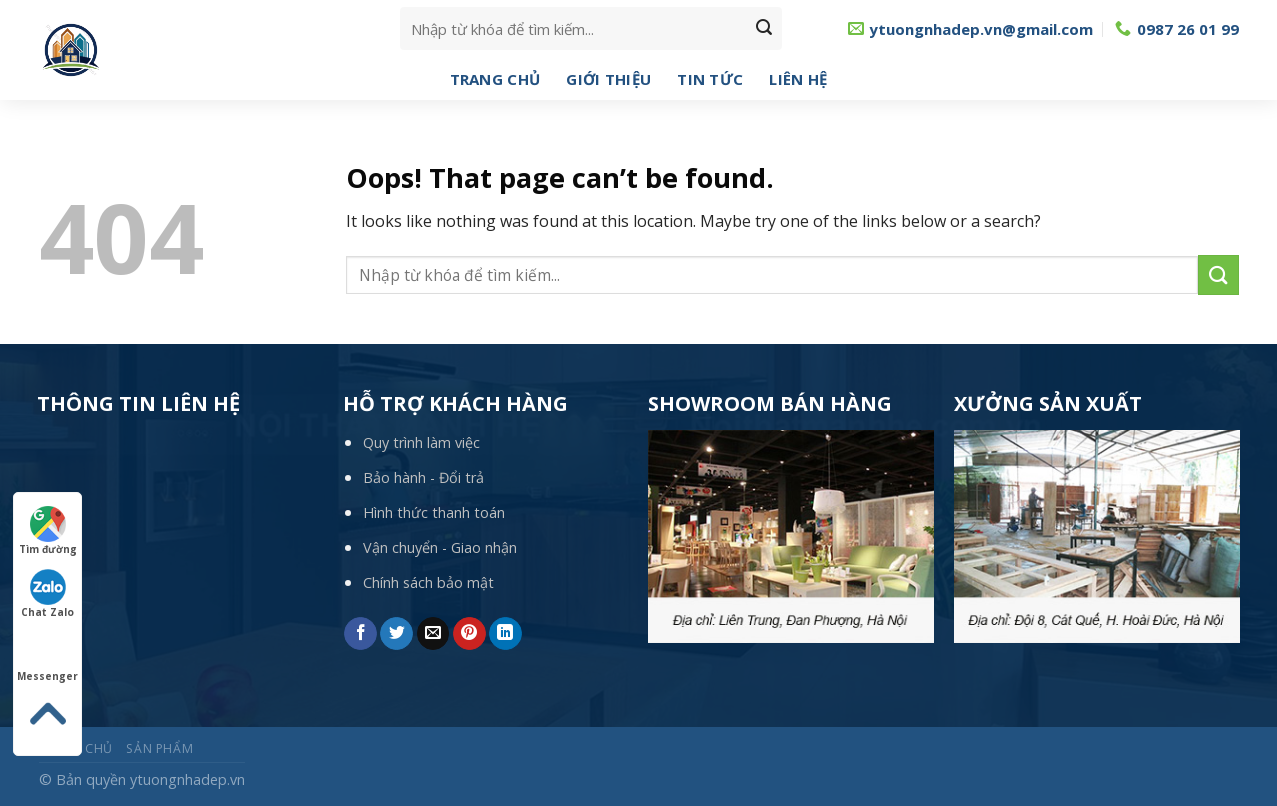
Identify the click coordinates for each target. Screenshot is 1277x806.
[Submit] (764, 29)
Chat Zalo (47, 594)
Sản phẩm (159, 748)
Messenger (47, 658)
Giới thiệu (608, 79)
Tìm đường (48, 531)
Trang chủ (495, 79)
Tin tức (710, 79)
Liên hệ (798, 79)
